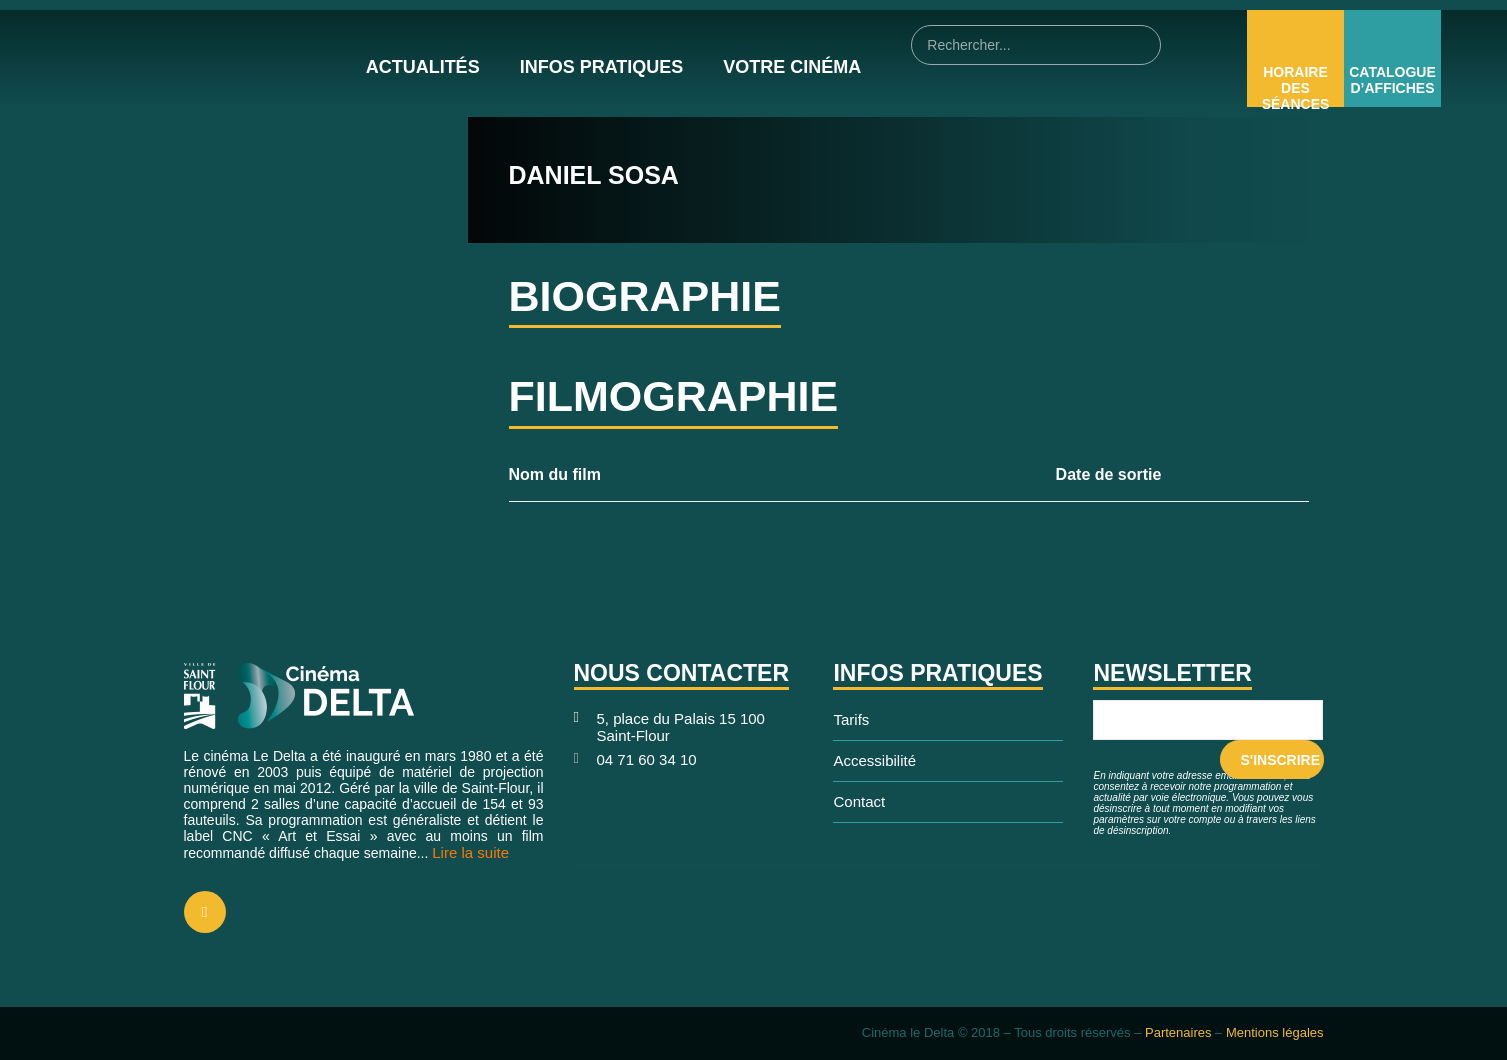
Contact (859, 801)
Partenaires (1178, 1032)
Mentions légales (1275, 1032)
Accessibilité (874, 760)
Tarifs (851, 719)
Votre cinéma (792, 67)
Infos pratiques (602, 67)
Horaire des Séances (1296, 88)
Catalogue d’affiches (1392, 80)
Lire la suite (470, 852)
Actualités (423, 67)
